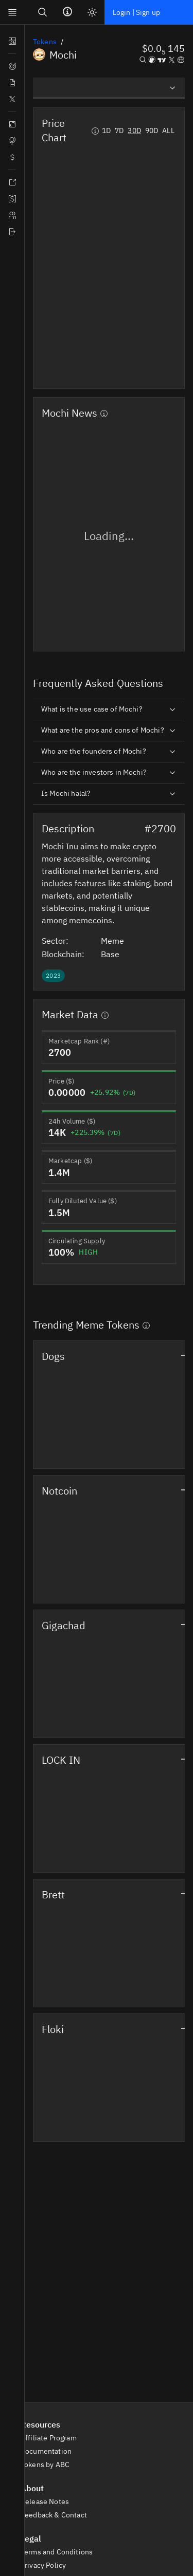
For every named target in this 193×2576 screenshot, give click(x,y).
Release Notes (50, 2501)
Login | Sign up (136, 12)
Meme (118, 941)
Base (116, 954)
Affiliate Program (54, 2437)
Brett (53, 1894)
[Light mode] (92, 12)
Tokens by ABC (51, 2464)
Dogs (53, 1356)
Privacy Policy (49, 2565)
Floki (53, 2029)
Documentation (52, 2451)
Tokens (45, 41)
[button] (163, 49)
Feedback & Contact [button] (59, 2514)
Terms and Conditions (62, 2551)
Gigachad (63, 1625)
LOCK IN (61, 1760)
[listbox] (109, 88)
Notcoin (59, 1491)
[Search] (42, 12)
